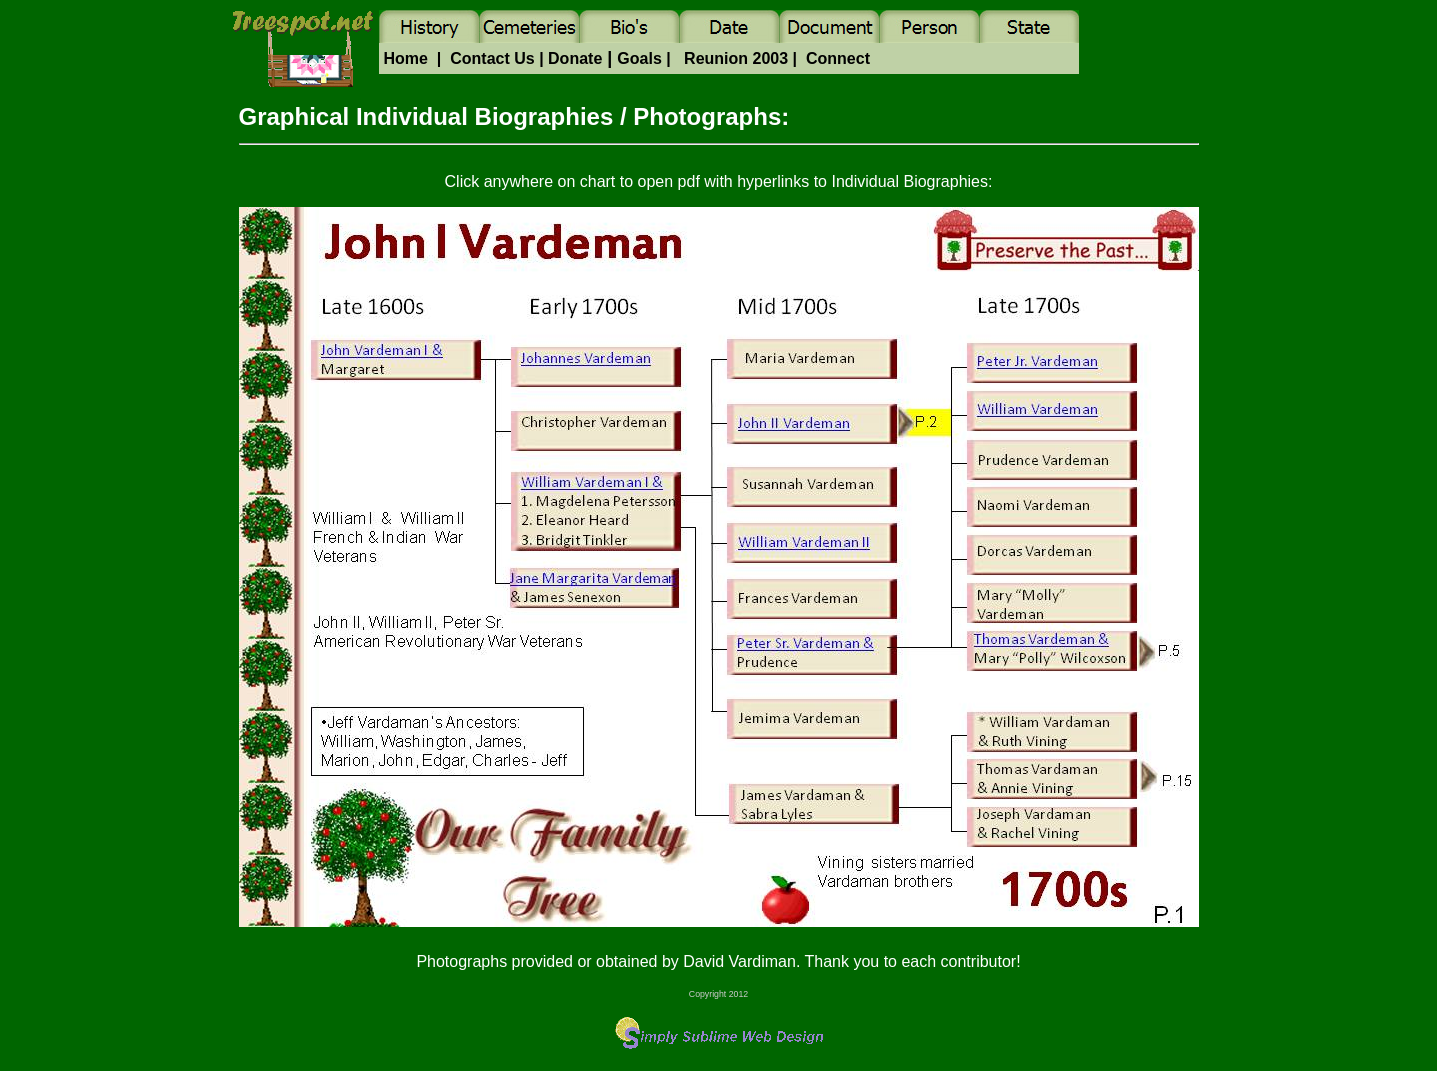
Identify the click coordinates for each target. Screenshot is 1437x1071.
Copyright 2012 (718, 994)
